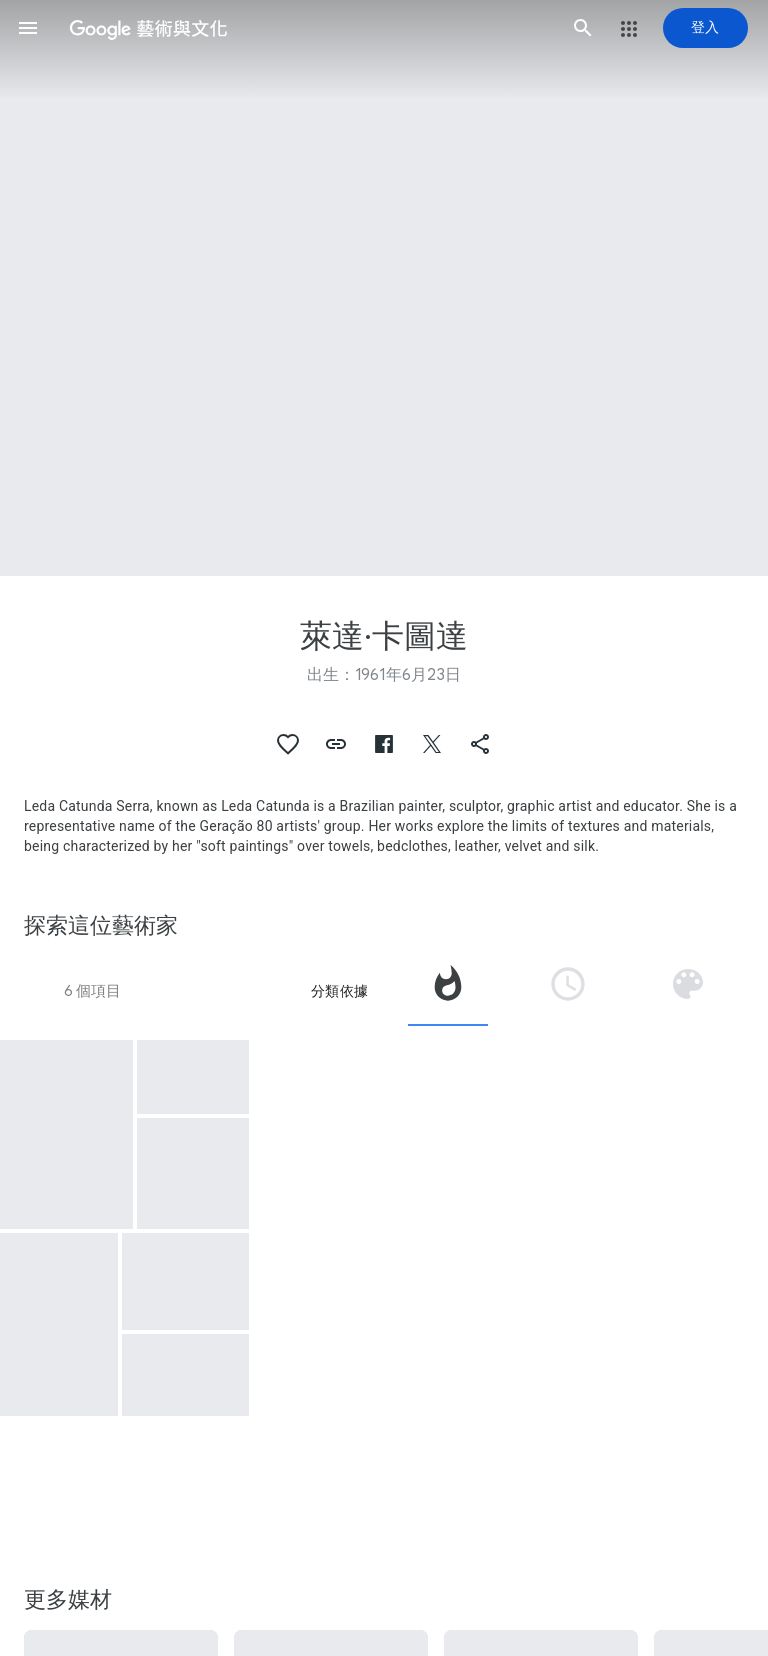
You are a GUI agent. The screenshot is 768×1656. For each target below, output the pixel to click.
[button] (28, 28)
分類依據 (339, 991)
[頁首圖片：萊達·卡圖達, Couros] (384, 288)
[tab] (448, 991)
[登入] (705, 28)
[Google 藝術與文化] (305, 28)
